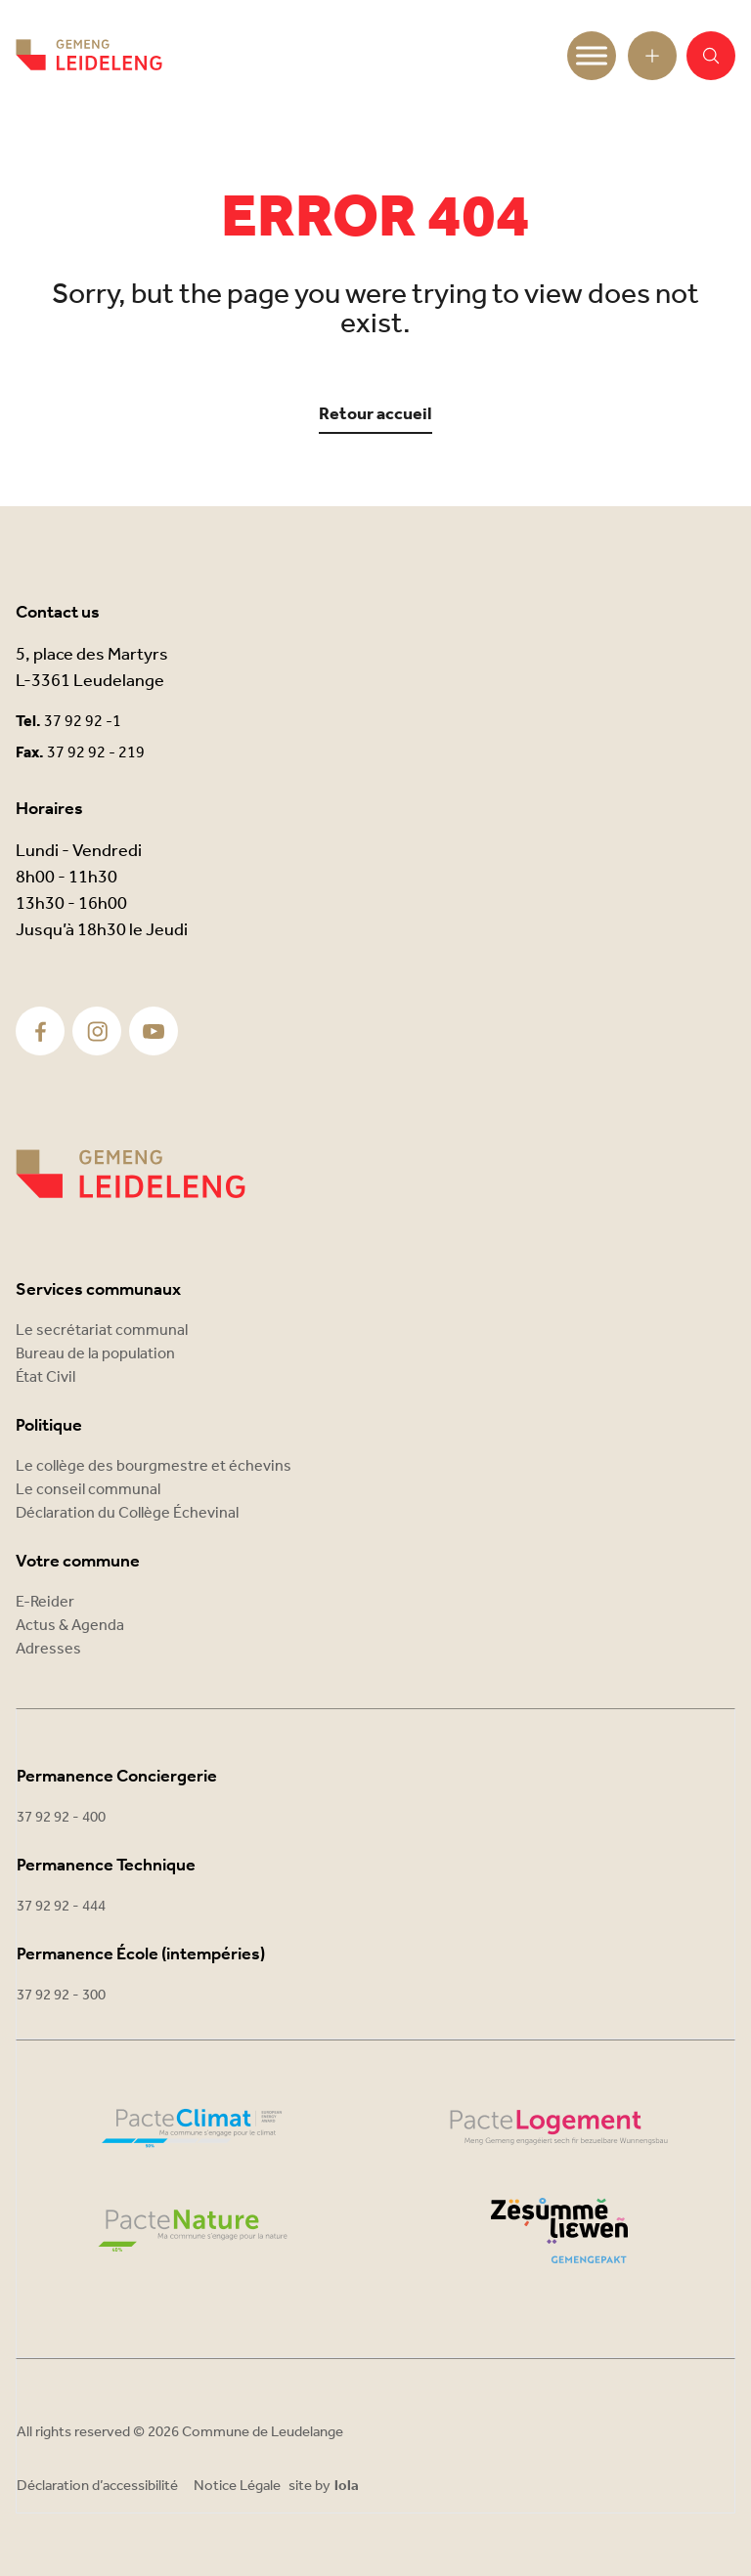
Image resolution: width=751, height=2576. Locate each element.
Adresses (48, 1649)
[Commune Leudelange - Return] (89, 55)
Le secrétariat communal (102, 1330)
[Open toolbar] (652, 55)
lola (346, 2486)
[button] (710, 55)
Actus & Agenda (70, 1625)
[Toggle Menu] (591, 55)
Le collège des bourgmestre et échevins (153, 1466)
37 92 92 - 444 (61, 1906)
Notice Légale (237, 2486)
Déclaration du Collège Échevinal (127, 1513)
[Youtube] (153, 1031)
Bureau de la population (95, 1354)
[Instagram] (97, 1031)
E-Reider (45, 1602)
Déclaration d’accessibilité (97, 2486)
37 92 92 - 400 (61, 1817)
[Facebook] (40, 1031)
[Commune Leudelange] (130, 1174)
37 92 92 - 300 (61, 1995)
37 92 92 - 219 (96, 753)
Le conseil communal (88, 1490)
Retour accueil (375, 415)
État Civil (45, 1377)
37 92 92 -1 (82, 722)
